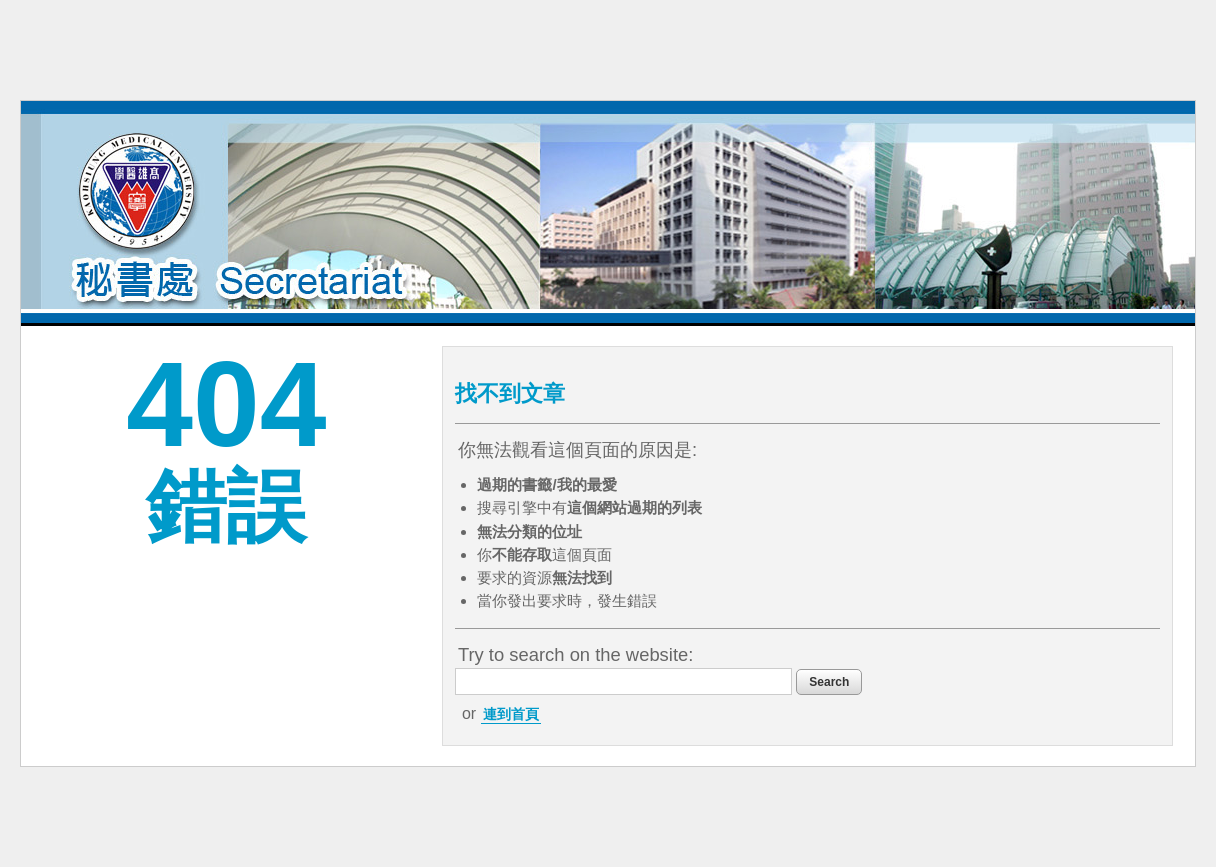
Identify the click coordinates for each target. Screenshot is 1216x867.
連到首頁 (511, 714)
